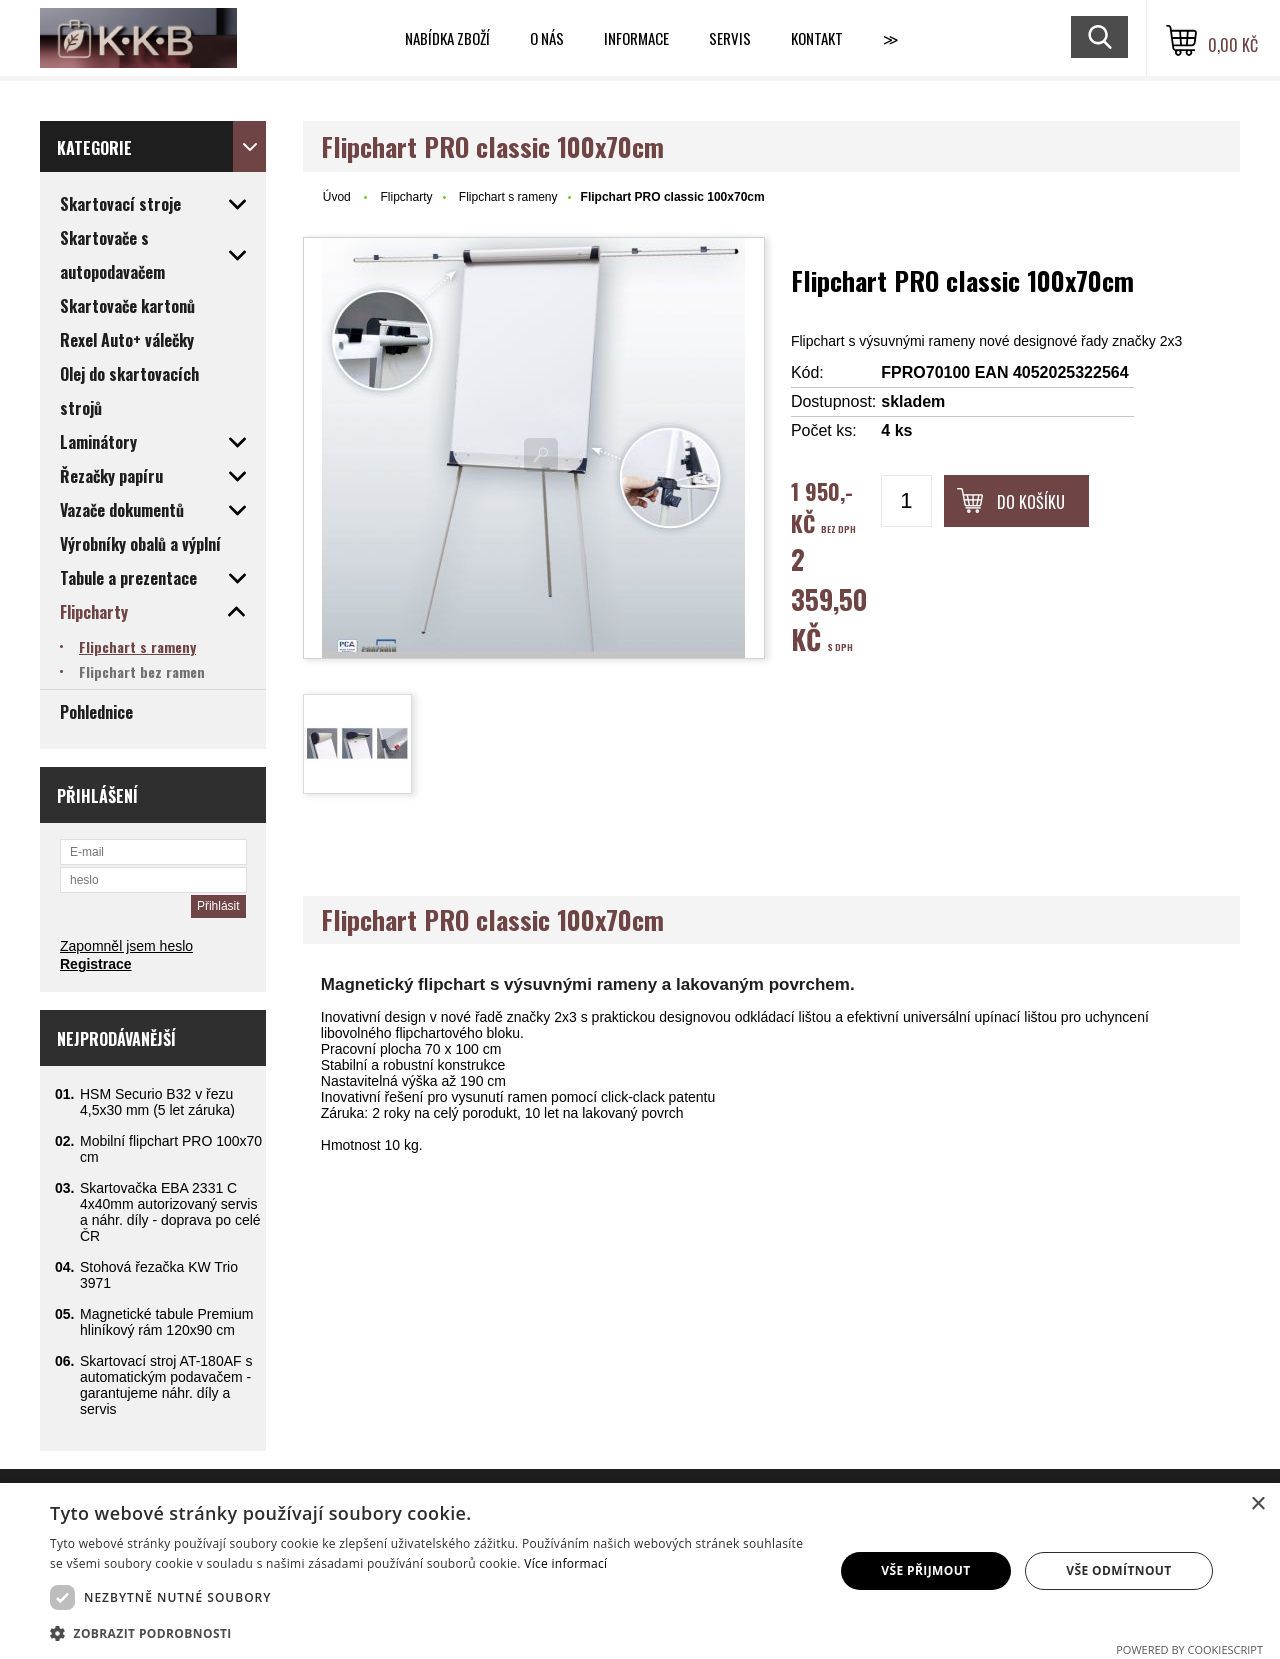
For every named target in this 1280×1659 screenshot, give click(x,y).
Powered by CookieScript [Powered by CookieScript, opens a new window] (1189, 1649)
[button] (430, 1632)
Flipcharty (406, 197)
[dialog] (640, 1571)
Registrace (96, 964)
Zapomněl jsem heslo (126, 946)
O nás (547, 38)
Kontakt (817, 38)
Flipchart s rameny (508, 197)
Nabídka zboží (447, 38)
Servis (730, 38)
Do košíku (1031, 502)
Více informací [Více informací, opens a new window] (565, 1563)
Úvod (337, 197)
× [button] (1257, 1504)
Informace (636, 38)
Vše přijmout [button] (925, 1570)
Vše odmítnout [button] (1118, 1570)
